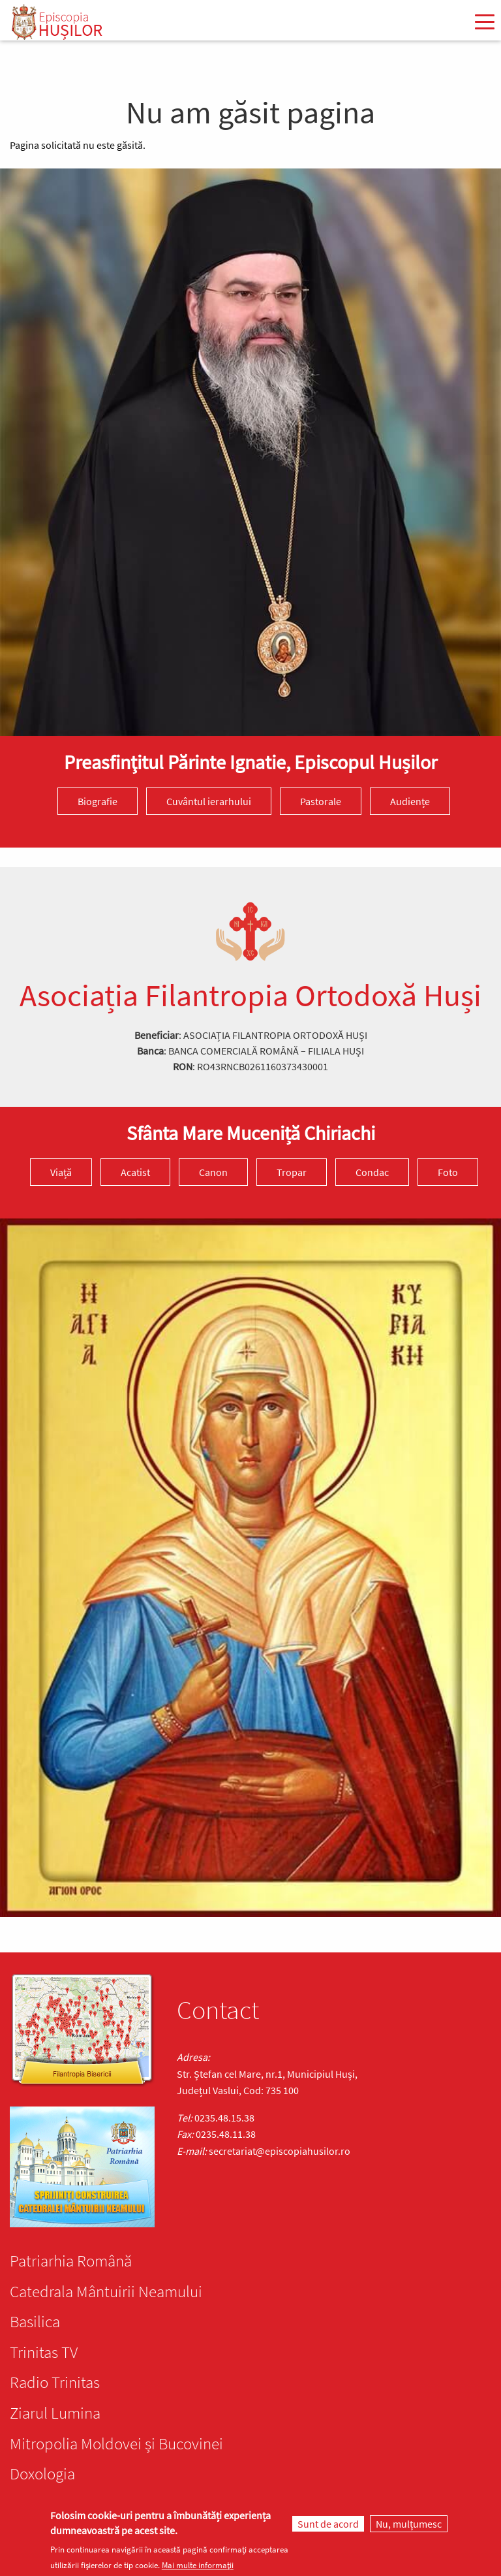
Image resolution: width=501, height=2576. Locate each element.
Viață (61, 1172)
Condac (372, 1172)
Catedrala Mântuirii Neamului (106, 2291)
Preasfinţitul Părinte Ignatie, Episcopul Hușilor (250, 762)
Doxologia (42, 2473)
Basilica (35, 2321)
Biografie (97, 801)
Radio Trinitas (55, 2382)
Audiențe (410, 801)
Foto (448, 1172)
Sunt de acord (328, 2523)
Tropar (292, 1172)
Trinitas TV (44, 2352)
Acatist (135, 1172)
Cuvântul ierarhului (208, 801)
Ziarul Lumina (55, 2412)
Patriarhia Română (71, 2260)
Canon (213, 1172)
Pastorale (320, 801)
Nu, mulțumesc (409, 2523)
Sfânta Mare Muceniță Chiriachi (251, 1133)
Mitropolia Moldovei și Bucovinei (116, 2443)
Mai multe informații (198, 2565)
